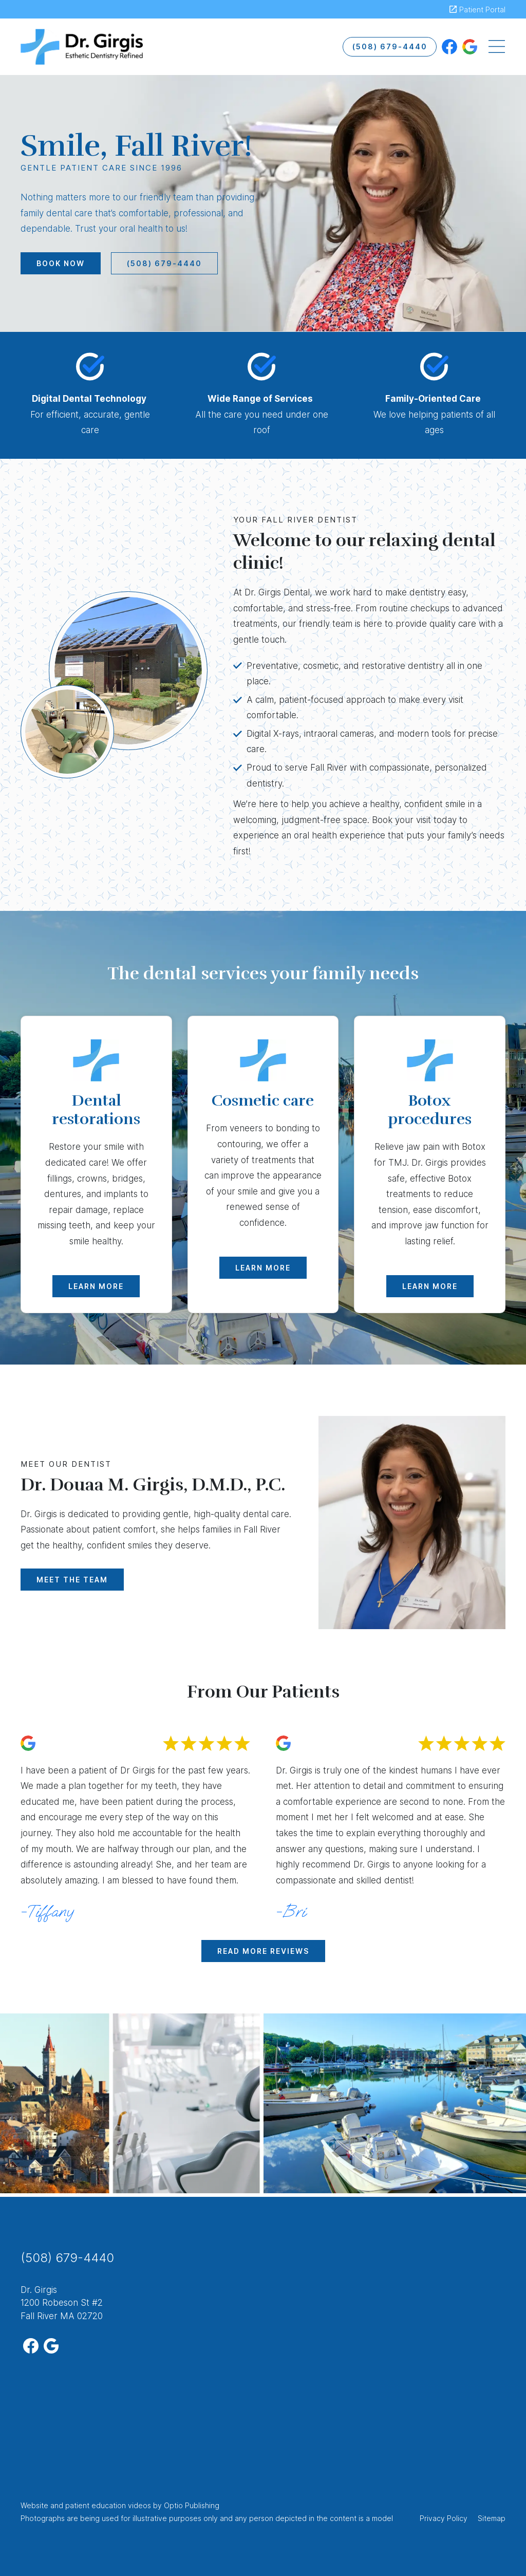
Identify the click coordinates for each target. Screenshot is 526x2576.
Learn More (96, 1286)
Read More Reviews (263, 1951)
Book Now (60, 263)
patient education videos (108, 2505)
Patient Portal (482, 9)
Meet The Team (72, 1579)
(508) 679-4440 (389, 46)
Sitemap (491, 2518)
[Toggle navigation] (496, 46)
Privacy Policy (443, 2518)
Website (34, 2505)
